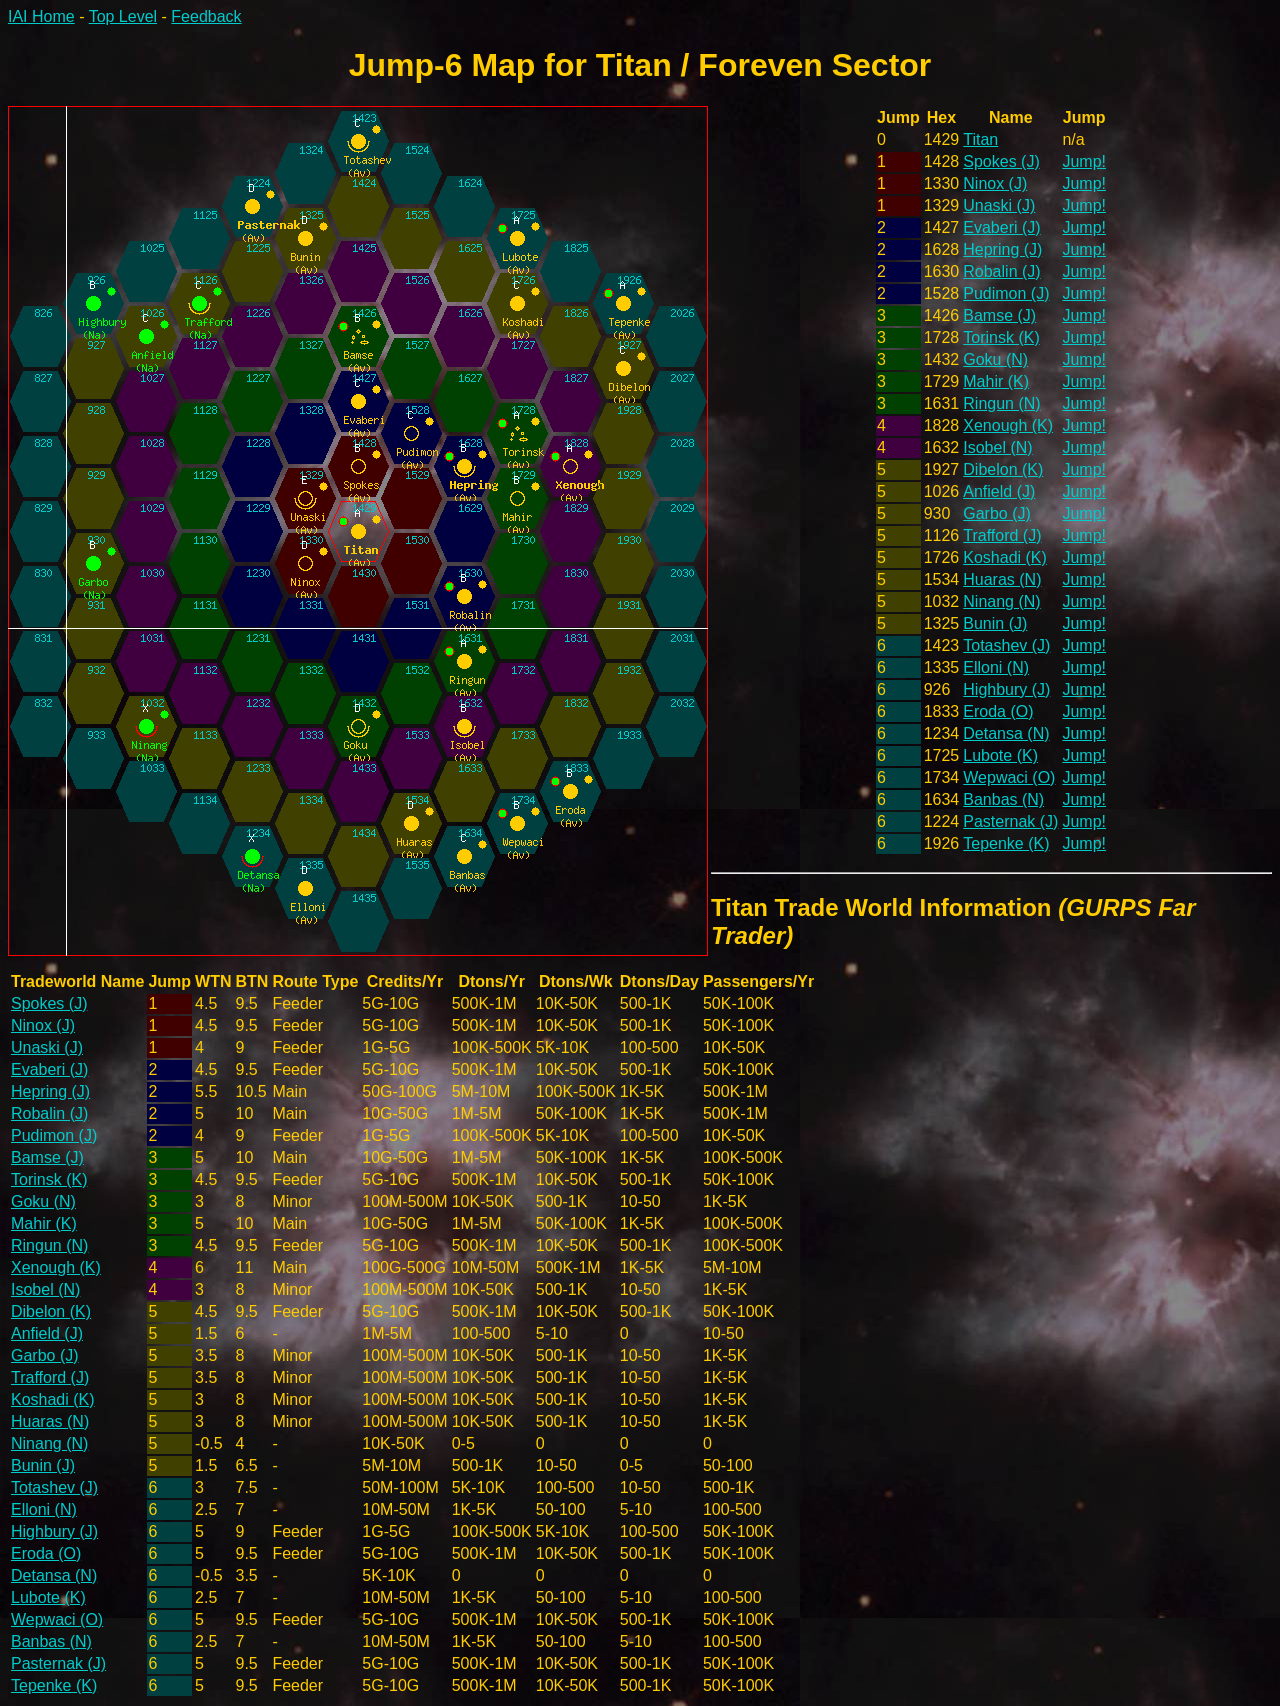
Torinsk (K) (1001, 337)
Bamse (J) (999, 315)
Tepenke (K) (1006, 843)
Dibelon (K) (1003, 469)
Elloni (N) (996, 667)
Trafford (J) (1002, 535)
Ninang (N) (1001, 601)
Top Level (123, 16)
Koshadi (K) (1005, 557)
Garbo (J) (997, 513)
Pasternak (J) (1010, 821)
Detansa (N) (1006, 733)
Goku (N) (995, 359)
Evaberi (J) (1001, 227)
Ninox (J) (995, 183)
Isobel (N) (997, 447)
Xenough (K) (1008, 425)
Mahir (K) (996, 381)
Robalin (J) (1001, 271)
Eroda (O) (998, 711)
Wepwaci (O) (1009, 777)
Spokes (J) (1001, 161)
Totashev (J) (1006, 645)
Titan (980, 139)
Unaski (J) (999, 205)
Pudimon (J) (1006, 293)
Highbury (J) (1006, 689)
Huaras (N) (1002, 579)
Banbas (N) (1003, 799)
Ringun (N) (1001, 403)
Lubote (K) (1000, 755)
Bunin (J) (995, 623)
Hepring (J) (1002, 249)
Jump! (1084, 161)
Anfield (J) (999, 491)
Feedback (206, 16)
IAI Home (41, 16)
